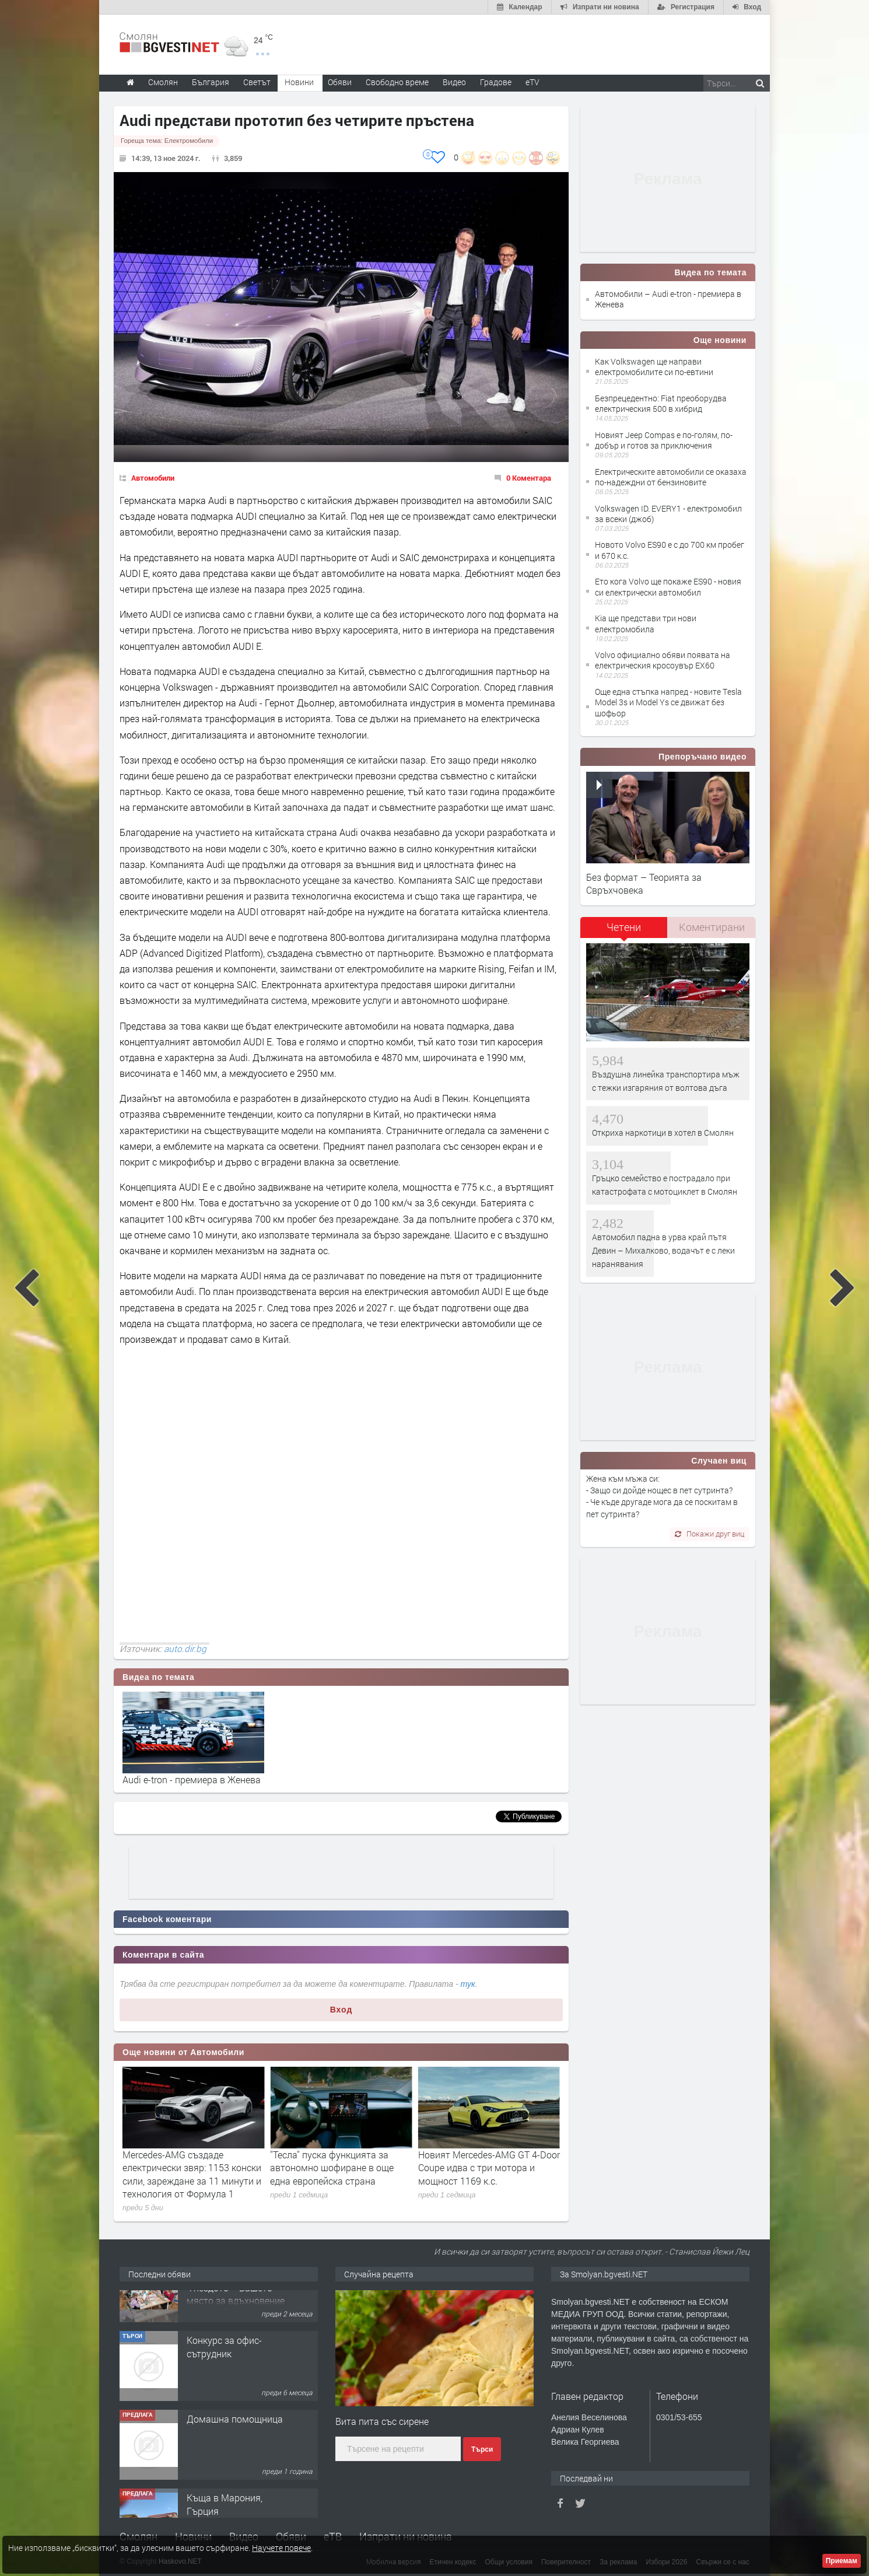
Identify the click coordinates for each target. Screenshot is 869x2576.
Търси (482, 2449)
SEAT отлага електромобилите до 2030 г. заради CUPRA (188, 2161)
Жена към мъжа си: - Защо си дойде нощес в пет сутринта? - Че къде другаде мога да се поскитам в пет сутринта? (662, 1496)
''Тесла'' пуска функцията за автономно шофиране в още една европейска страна (480, 2167)
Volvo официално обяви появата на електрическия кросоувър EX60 (662, 660)
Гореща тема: (167, 140)
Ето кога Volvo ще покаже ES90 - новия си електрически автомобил (668, 586)
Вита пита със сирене (382, 2421)
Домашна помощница (235, 2457)
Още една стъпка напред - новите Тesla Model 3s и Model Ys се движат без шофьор (668, 702)
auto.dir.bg (185, 1648)
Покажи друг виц (709, 1533)
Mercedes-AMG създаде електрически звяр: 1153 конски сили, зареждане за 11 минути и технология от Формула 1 (339, 2174)
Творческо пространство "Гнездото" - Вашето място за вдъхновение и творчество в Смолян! (236, 2332)
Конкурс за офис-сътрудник (224, 2384)
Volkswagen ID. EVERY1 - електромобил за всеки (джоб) (668, 513)
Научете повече (281, 2547)
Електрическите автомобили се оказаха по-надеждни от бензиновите (671, 477)
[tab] (624, 931)
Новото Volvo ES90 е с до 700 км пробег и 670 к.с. (669, 550)
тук (468, 1984)
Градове (495, 82)
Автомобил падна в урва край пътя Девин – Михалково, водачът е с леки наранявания (663, 1250)
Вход (341, 2009)
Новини (299, 82)
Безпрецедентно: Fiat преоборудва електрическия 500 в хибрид (661, 403)
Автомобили (152, 478)
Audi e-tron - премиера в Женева (191, 1779)
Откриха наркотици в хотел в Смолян (663, 1132)
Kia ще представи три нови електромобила (645, 623)
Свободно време (397, 82)
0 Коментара (528, 478)
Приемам (841, 2561)
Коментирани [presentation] (712, 927)
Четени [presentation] (624, 927)
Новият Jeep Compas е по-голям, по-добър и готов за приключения (664, 440)
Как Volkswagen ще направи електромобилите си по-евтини (654, 366)
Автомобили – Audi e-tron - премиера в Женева (668, 299)
